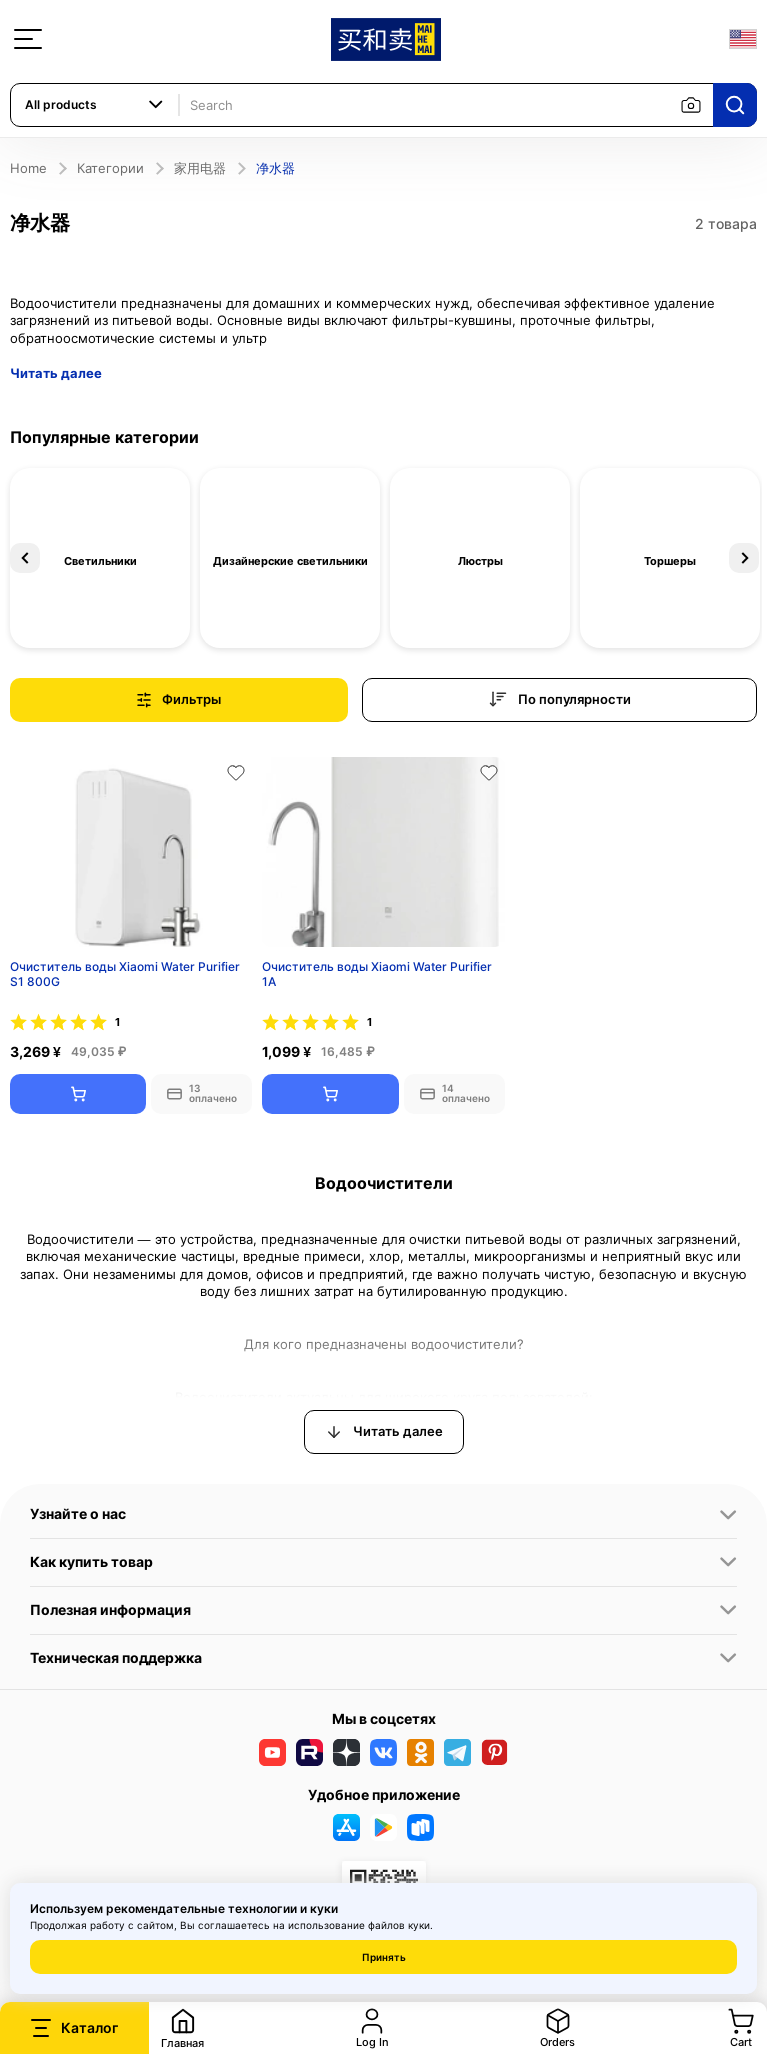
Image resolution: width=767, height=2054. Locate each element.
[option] (100, 558)
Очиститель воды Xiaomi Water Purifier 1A (377, 974)
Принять (384, 1957)
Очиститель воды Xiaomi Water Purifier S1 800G (125, 974)
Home (28, 168)
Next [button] (744, 558)
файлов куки (399, 1925)
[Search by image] (691, 105)
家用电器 (200, 168)
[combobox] (95, 105)
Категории (110, 168)
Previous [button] (25, 558)
